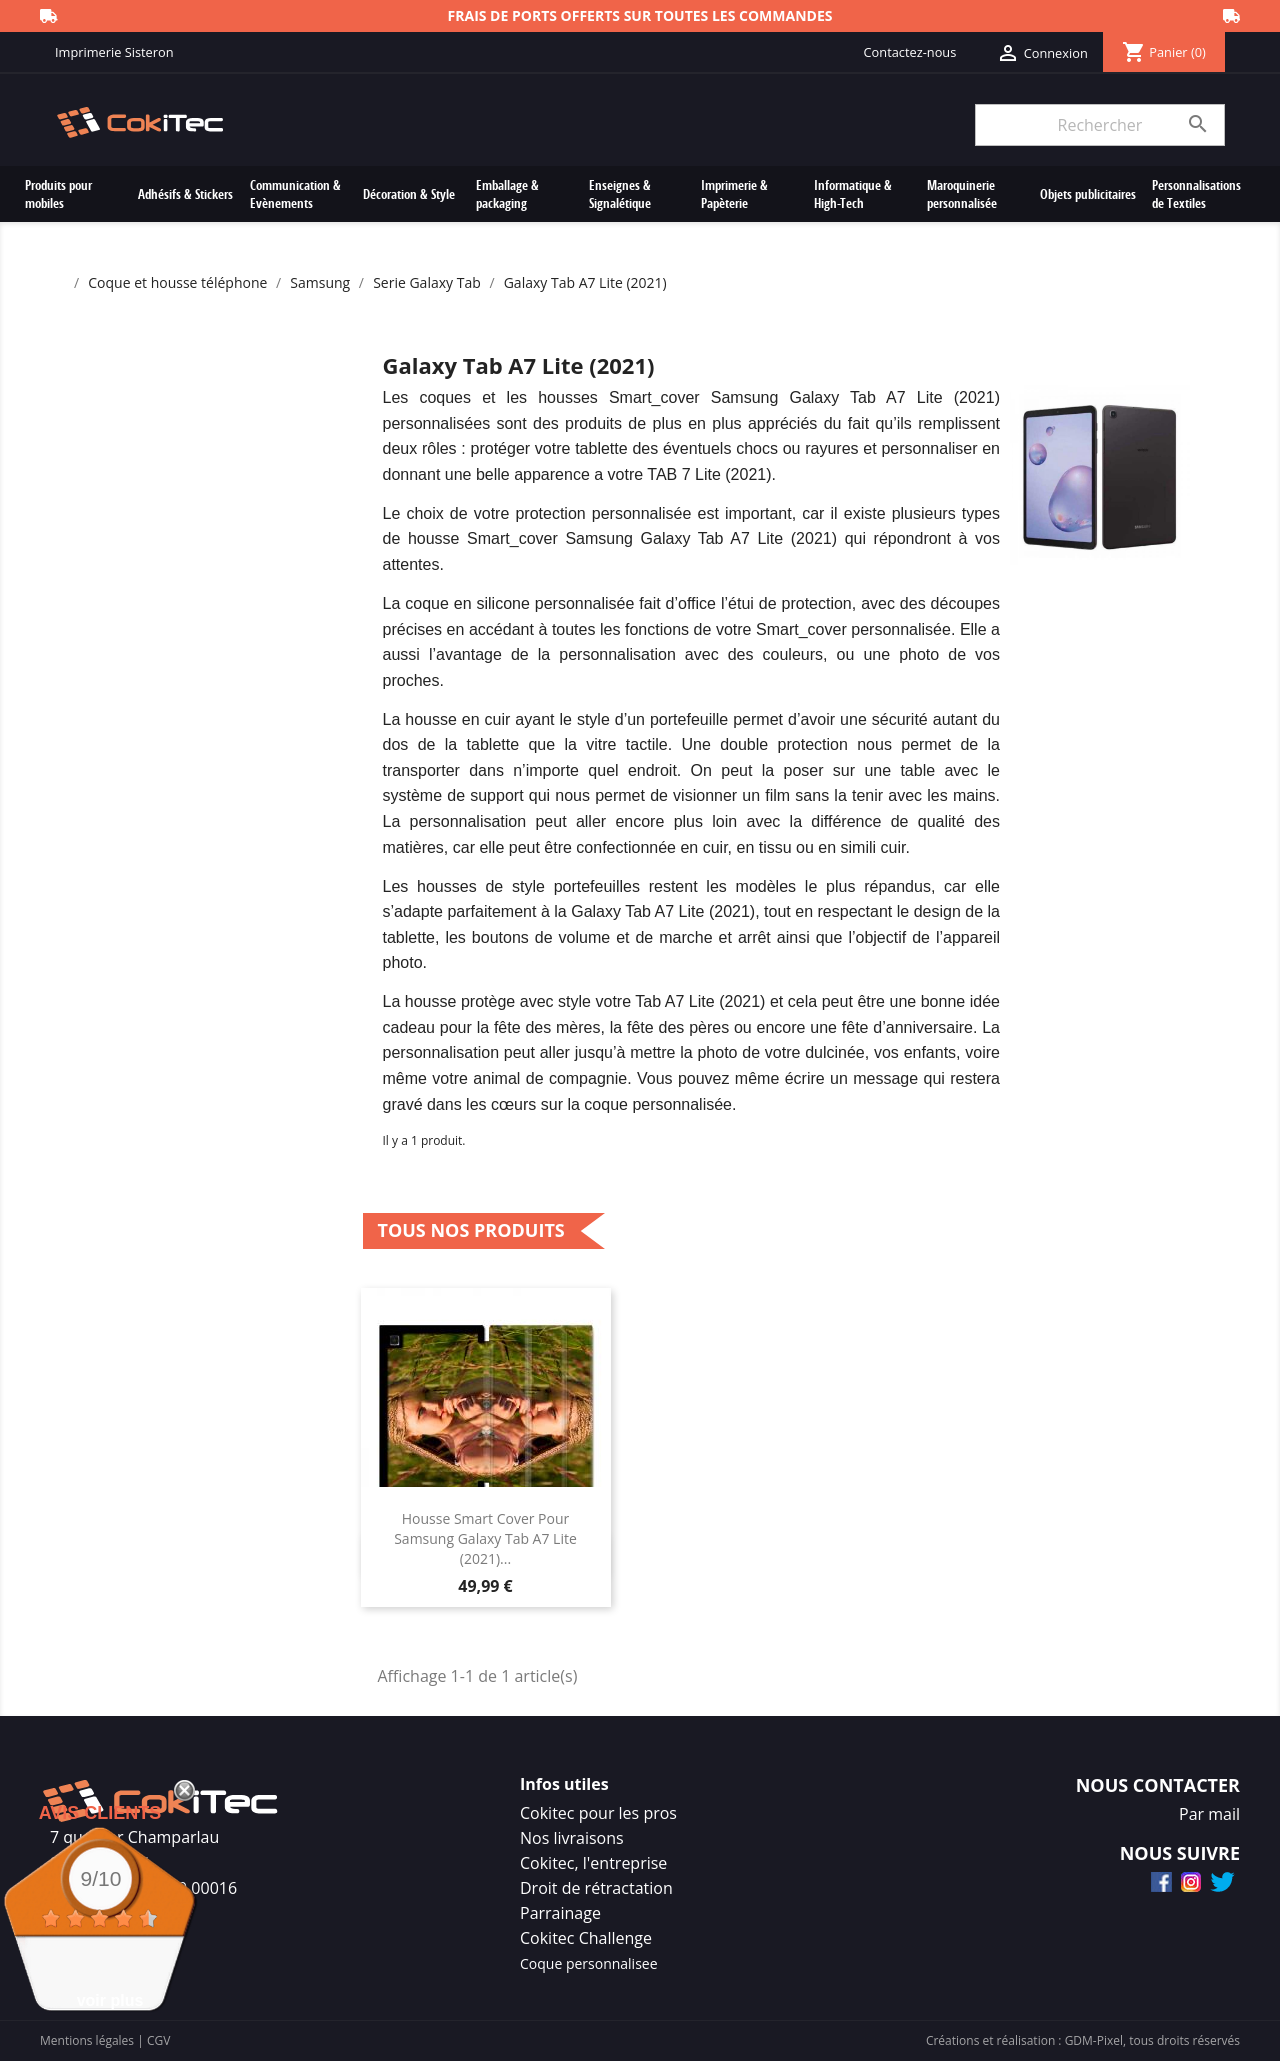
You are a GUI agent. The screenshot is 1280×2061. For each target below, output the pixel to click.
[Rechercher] (1100, 125)
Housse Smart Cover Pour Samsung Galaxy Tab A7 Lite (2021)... (485, 1538)
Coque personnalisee (589, 1963)
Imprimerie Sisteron (114, 52)
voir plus (110, 2000)
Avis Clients (100, 1813)
